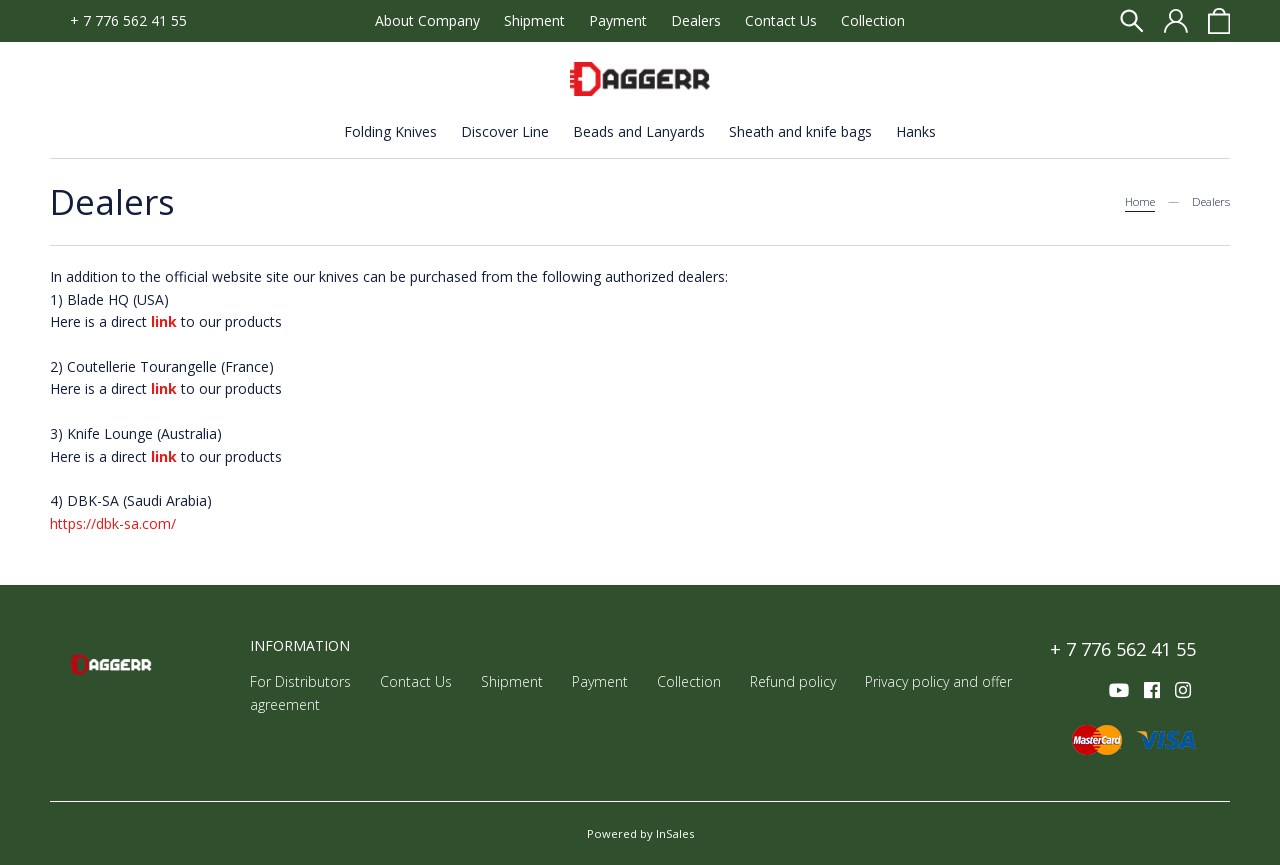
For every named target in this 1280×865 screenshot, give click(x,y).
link (164, 388)
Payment (618, 20)
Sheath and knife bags (800, 131)
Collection (873, 20)
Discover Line (505, 131)
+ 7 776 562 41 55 (128, 20)
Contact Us (781, 20)
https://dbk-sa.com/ (113, 523)
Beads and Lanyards (639, 131)
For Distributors (300, 681)
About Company (427, 20)
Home (1140, 201)
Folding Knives (390, 131)
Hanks (916, 131)
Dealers (696, 20)
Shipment (534, 20)
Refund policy (793, 681)
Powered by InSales (640, 833)
